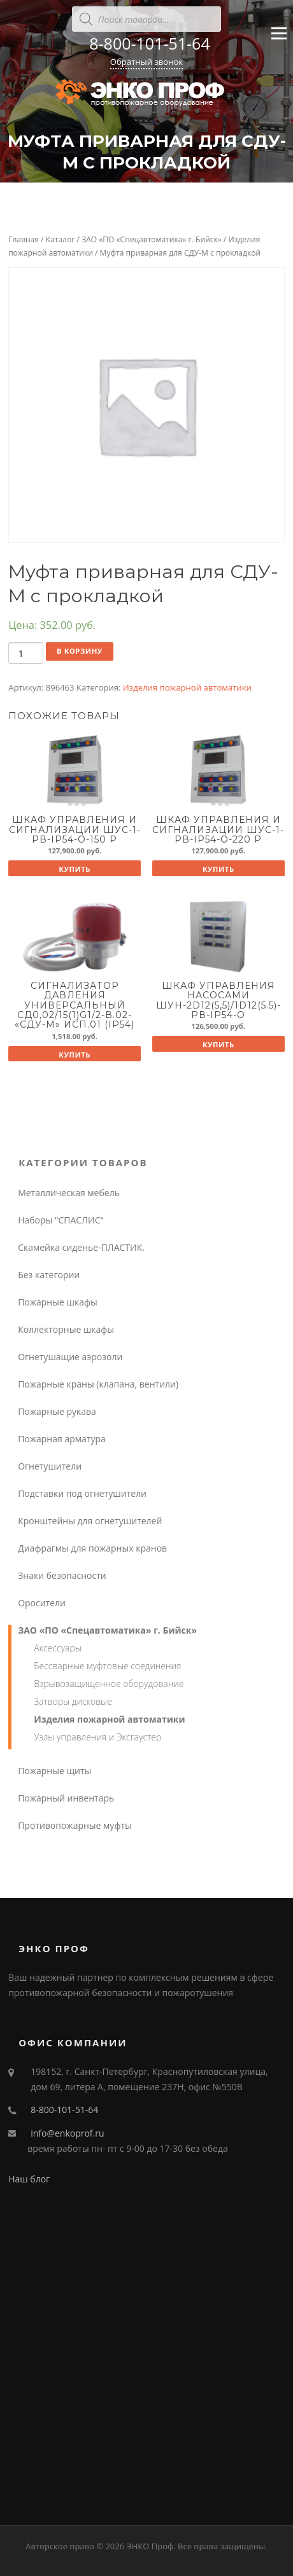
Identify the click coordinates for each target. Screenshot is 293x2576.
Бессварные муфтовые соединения (107, 1666)
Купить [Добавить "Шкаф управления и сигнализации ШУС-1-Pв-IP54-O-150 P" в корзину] (74, 869)
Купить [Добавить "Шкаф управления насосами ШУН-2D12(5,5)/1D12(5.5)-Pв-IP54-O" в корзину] (218, 1044)
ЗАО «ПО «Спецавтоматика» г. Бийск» (152, 239)
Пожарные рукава (57, 1411)
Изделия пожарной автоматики (187, 687)
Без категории (49, 1275)
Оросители (42, 1603)
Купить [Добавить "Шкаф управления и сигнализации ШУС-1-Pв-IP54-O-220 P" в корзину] (218, 869)
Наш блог (29, 2179)
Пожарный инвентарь (66, 1798)
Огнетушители (50, 1466)
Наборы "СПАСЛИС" (61, 1220)
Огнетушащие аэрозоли (70, 1357)
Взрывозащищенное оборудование (108, 1683)
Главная (23, 239)
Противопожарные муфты (75, 1825)
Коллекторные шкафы (66, 1329)
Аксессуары (58, 1648)
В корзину (80, 651)
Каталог (60, 239)
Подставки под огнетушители (82, 1493)
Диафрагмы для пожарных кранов (92, 1548)
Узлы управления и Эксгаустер (97, 1737)
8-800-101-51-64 (149, 43)
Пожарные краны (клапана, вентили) (98, 1384)
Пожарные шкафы (57, 1302)
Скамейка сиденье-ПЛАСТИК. (81, 1247)
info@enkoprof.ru (67, 2133)
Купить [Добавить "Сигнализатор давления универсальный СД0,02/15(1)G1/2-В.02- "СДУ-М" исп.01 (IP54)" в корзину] (74, 1054)
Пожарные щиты (54, 1771)
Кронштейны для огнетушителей (90, 1521)
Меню (279, 38)
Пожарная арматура (62, 1439)
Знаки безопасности (62, 1575)
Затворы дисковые (73, 1701)
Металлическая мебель (69, 1193)
